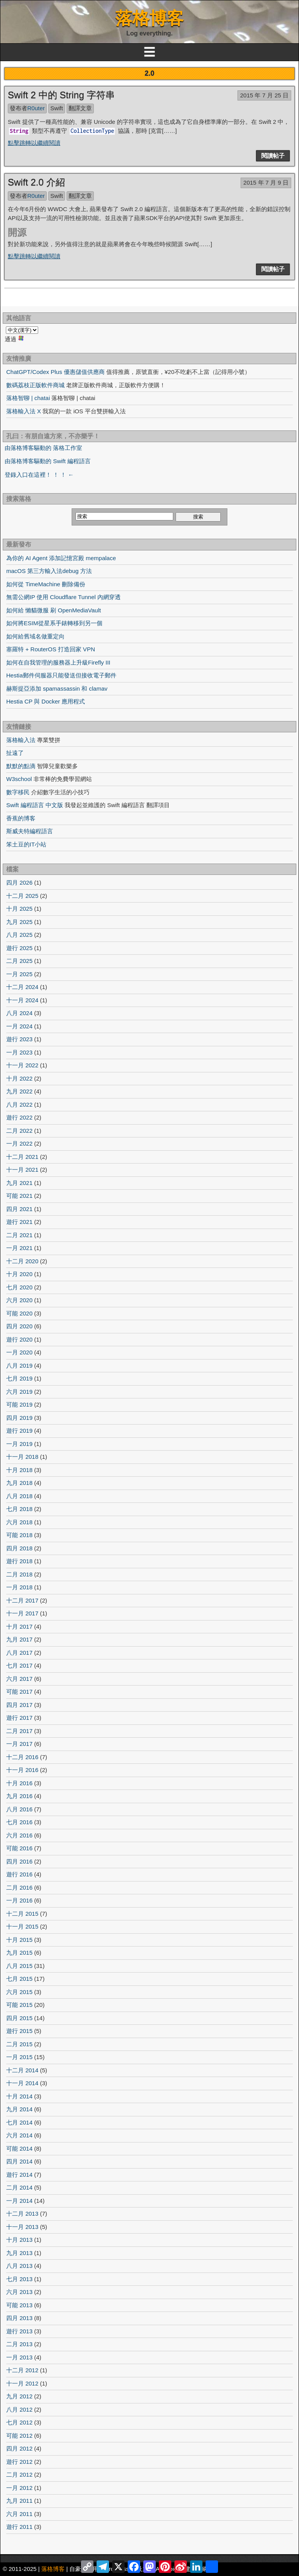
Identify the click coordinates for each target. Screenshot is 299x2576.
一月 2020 (19, 1352)
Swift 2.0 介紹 (36, 182)
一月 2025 (19, 974)
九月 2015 (19, 1952)
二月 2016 (19, 1887)
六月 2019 (19, 1391)
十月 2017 (19, 1626)
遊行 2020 (19, 1339)
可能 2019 (19, 1404)
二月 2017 (19, 1731)
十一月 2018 (22, 1456)
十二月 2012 (22, 2370)
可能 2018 (19, 1535)
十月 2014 (19, 2096)
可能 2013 (19, 2305)
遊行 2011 (19, 2526)
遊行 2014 (19, 2174)
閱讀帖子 (273, 155)
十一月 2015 (22, 1926)
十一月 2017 (22, 1613)
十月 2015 (19, 1939)
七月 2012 (19, 2422)
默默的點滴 (20, 766)
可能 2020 (19, 1313)
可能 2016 (19, 1848)
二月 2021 (19, 1235)
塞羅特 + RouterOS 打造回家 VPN (50, 649)
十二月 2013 (22, 2213)
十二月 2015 (22, 1913)
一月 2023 (19, 1052)
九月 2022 (19, 1091)
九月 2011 (19, 2500)
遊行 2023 (19, 1039)
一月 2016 (19, 1900)
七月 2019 (19, 1378)
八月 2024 (19, 1013)
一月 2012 (19, 2487)
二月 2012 (19, 2474)
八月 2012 (19, 2409)
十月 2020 (19, 1274)
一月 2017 (19, 1743)
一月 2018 (19, 1587)
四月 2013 (19, 2318)
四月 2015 (19, 2018)
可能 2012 (19, 2435)
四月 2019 (19, 1417)
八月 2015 (19, 1965)
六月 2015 (19, 1992)
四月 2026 (19, 882)
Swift (56, 108)
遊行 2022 (19, 1117)
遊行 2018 (19, 1561)
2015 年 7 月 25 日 (264, 95)
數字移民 (18, 792)
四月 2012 (19, 2448)
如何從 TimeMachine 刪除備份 (45, 584)
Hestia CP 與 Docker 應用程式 (45, 701)
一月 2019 (19, 1444)
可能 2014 (19, 2148)
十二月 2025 (22, 895)
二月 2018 (19, 1574)
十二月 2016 (22, 1757)
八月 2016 (19, 1809)
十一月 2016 (22, 1770)
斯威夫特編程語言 (29, 831)
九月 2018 (19, 1482)
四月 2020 (19, 1326)
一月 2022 (19, 1143)
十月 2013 (19, 2239)
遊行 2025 (19, 948)
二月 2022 (19, 1130)
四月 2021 (19, 1209)
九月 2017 (19, 1639)
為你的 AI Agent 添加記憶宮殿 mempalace (61, 558)
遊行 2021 (19, 1221)
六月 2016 (19, 1835)
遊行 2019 (19, 1430)
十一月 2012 (22, 2383)
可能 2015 (19, 2004)
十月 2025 (19, 908)
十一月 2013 (22, 2226)
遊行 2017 (19, 1717)
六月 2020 (19, 1300)
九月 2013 (19, 2253)
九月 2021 (19, 1183)
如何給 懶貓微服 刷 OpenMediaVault (53, 610)
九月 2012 (19, 2396)
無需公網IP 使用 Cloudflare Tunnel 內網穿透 (63, 597)
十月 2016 (19, 1783)
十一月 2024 (22, 1000)
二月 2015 (19, 2044)
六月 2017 (19, 1678)
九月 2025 (19, 922)
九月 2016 (19, 1796)
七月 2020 (19, 1287)
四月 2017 (19, 1704)
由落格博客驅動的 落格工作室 (43, 447)
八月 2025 (19, 934)
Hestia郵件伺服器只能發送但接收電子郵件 (61, 675)
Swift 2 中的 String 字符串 (61, 95)
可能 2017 (19, 1691)
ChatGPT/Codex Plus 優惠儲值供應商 (55, 372)
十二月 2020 (22, 1261)
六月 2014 (19, 2135)
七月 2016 (19, 1822)
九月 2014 (19, 2109)
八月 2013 (19, 2265)
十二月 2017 (22, 1600)
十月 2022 (19, 1078)
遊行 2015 (19, 2031)
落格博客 (149, 18)
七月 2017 (19, 1665)
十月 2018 (19, 1470)
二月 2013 (19, 2344)
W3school (19, 779)
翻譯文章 (80, 108)
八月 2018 (19, 1496)
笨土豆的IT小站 (26, 844)
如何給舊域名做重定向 (35, 636)
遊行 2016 (19, 1874)
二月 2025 (19, 960)
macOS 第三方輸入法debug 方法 (49, 571)
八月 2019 (19, 1365)
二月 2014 (19, 2187)
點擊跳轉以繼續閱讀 (34, 142)
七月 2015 (19, 1978)
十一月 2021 (22, 1169)
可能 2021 (19, 1195)
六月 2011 (19, 2514)
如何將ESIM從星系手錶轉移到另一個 (54, 623)
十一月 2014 (22, 2083)
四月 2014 (19, 2161)
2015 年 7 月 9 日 (265, 182)
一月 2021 (19, 1248)
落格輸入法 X (23, 411)
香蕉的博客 (20, 818)
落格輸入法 (20, 740)
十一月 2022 (22, 1065)
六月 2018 (19, 1522)
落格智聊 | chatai (28, 398)
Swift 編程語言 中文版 (34, 805)
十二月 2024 (22, 987)
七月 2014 (19, 2122)
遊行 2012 (19, 2461)
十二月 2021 (22, 1156)
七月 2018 (19, 1509)
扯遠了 (15, 752)
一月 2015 (19, 2057)
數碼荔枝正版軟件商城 (35, 385)
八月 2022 (19, 1104)
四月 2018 (19, 1548)
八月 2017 (19, 1652)
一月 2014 (19, 2200)
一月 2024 (19, 1026)
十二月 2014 (22, 2070)
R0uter (36, 108)
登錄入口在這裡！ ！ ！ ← (39, 474)
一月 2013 (19, 2357)
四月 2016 (19, 1861)
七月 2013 (19, 2279)
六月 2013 (19, 2292)
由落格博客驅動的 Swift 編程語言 (48, 461)
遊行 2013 (19, 2331)
